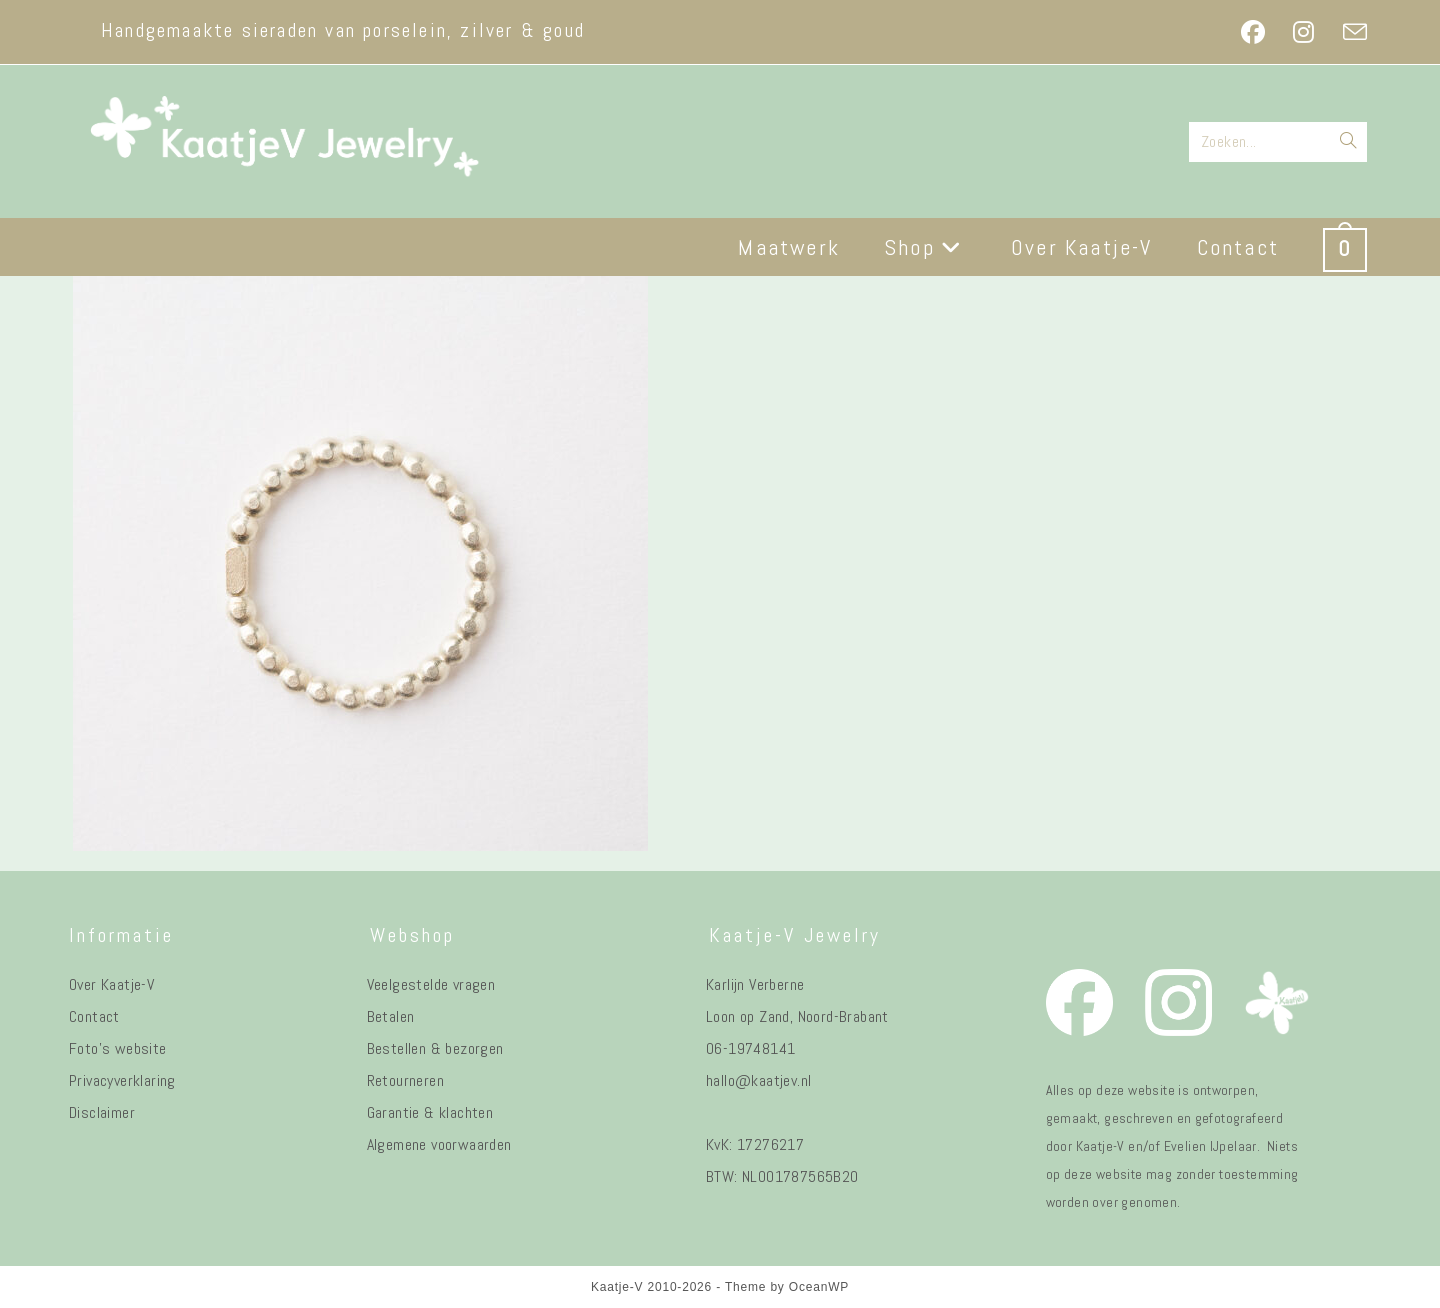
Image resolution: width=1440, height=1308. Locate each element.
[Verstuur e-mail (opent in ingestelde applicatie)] (1348, 32)
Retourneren (405, 1080)
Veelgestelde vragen (431, 984)
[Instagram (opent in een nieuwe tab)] (1303, 32)
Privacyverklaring (122, 1080)
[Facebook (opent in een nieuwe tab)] (1253, 32)
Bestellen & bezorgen (435, 1048)
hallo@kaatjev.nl (758, 1080)
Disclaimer (102, 1112)
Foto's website (118, 1048)
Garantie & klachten (430, 1112)
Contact (94, 1016)
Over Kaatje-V (111, 984)
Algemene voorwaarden (439, 1144)
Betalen (391, 1016)
